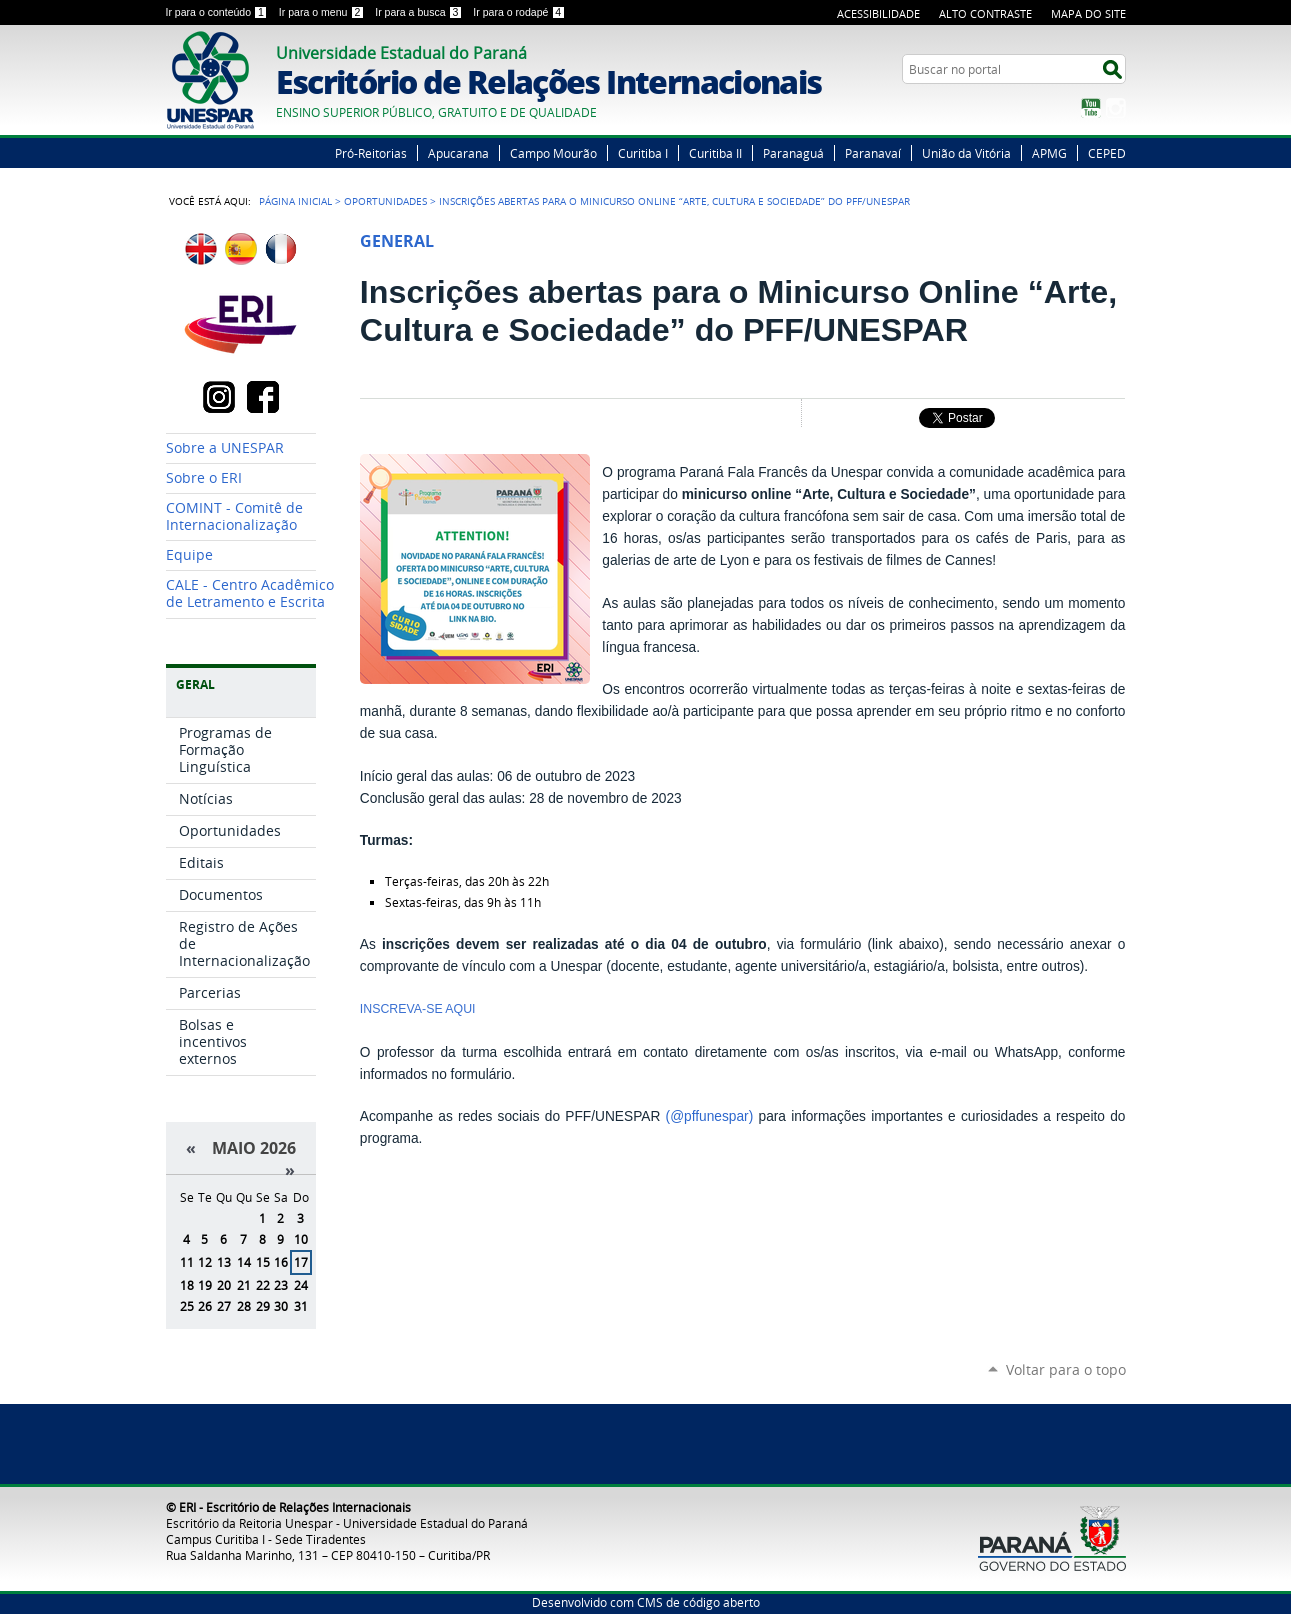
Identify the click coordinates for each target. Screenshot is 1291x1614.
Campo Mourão (553, 153)
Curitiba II (715, 153)
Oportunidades (385, 201)
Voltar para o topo (1066, 1369)
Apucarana (458, 153)
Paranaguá (793, 153)
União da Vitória (966, 153)
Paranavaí (873, 153)
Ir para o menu (323, 12)
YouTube (1091, 108)
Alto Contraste (985, 13)
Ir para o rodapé (519, 12)
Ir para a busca (420, 12)
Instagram (1116, 108)
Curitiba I (643, 153)
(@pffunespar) (710, 1116)
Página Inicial (295, 201)
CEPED (1107, 153)
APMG (1049, 153)
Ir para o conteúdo (218, 12)
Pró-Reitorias (371, 153)
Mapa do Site (1088, 13)
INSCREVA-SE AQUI (418, 1009)
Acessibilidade (878, 13)
